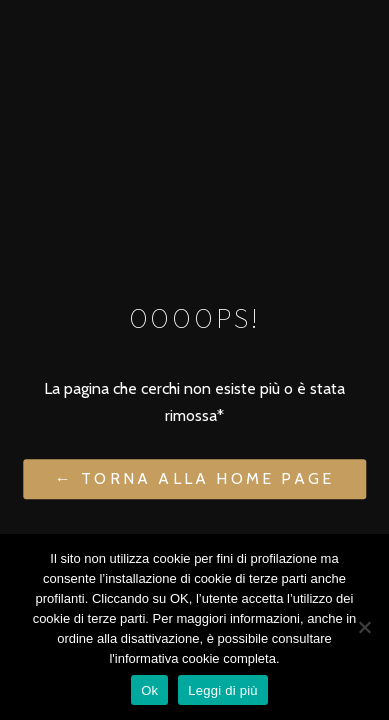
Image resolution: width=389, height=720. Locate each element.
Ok (149, 690)
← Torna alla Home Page (194, 479)
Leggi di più (223, 690)
